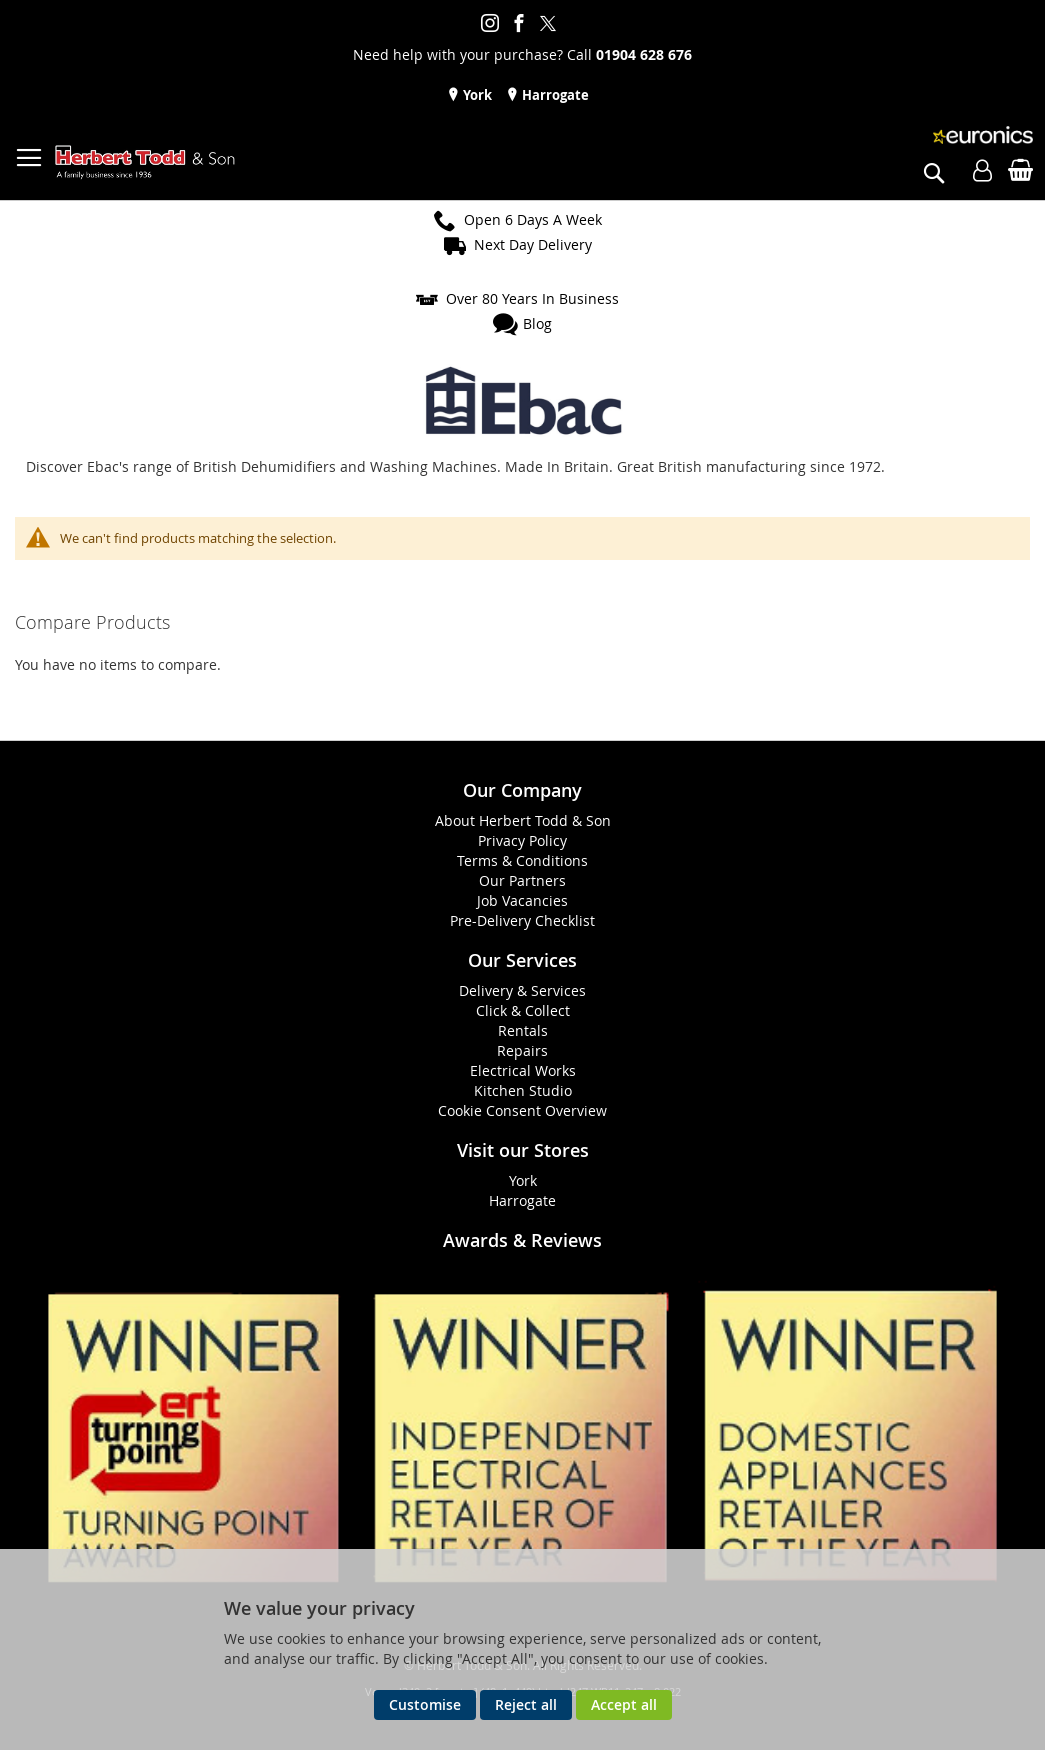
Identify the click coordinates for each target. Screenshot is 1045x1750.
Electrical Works (523, 1070)
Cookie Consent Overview (522, 1110)
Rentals (523, 1030)
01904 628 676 (644, 54)
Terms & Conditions (522, 860)
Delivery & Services (522, 990)
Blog (537, 323)
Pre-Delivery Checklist (522, 920)
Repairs (522, 1050)
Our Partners (522, 880)
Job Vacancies (522, 900)
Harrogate (554, 95)
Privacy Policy (522, 840)
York (476, 95)
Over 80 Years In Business (532, 298)
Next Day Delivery (533, 244)
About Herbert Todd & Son (523, 820)
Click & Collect (523, 1010)
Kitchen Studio (523, 1090)
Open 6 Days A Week (533, 219)
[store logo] (145, 162)
